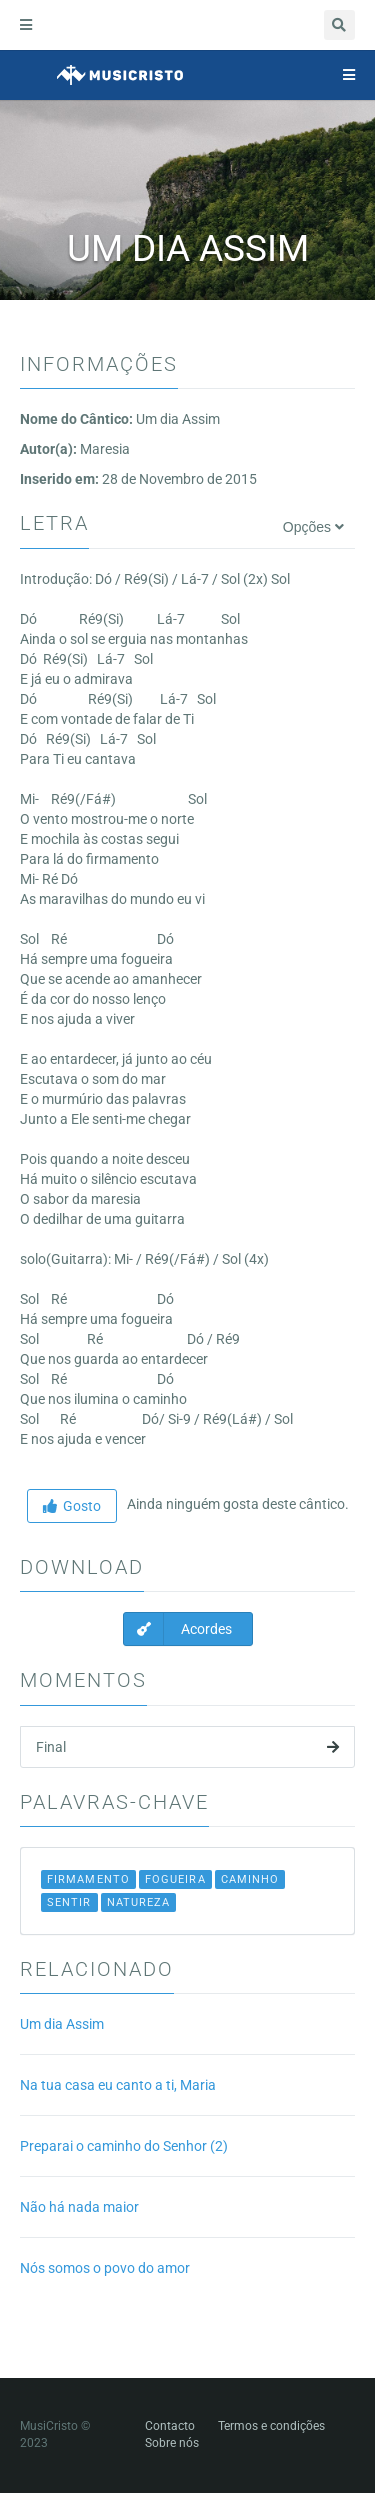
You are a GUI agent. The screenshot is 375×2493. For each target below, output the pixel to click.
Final (187, 1747)
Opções (313, 527)
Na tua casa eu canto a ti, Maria (118, 2085)
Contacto (170, 2426)
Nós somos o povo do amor (105, 2268)
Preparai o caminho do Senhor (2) (124, 2146)
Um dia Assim (62, 2024)
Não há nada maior (79, 2207)
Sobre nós (172, 2443)
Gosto (72, 1506)
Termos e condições (271, 2426)
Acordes (178, 1629)
